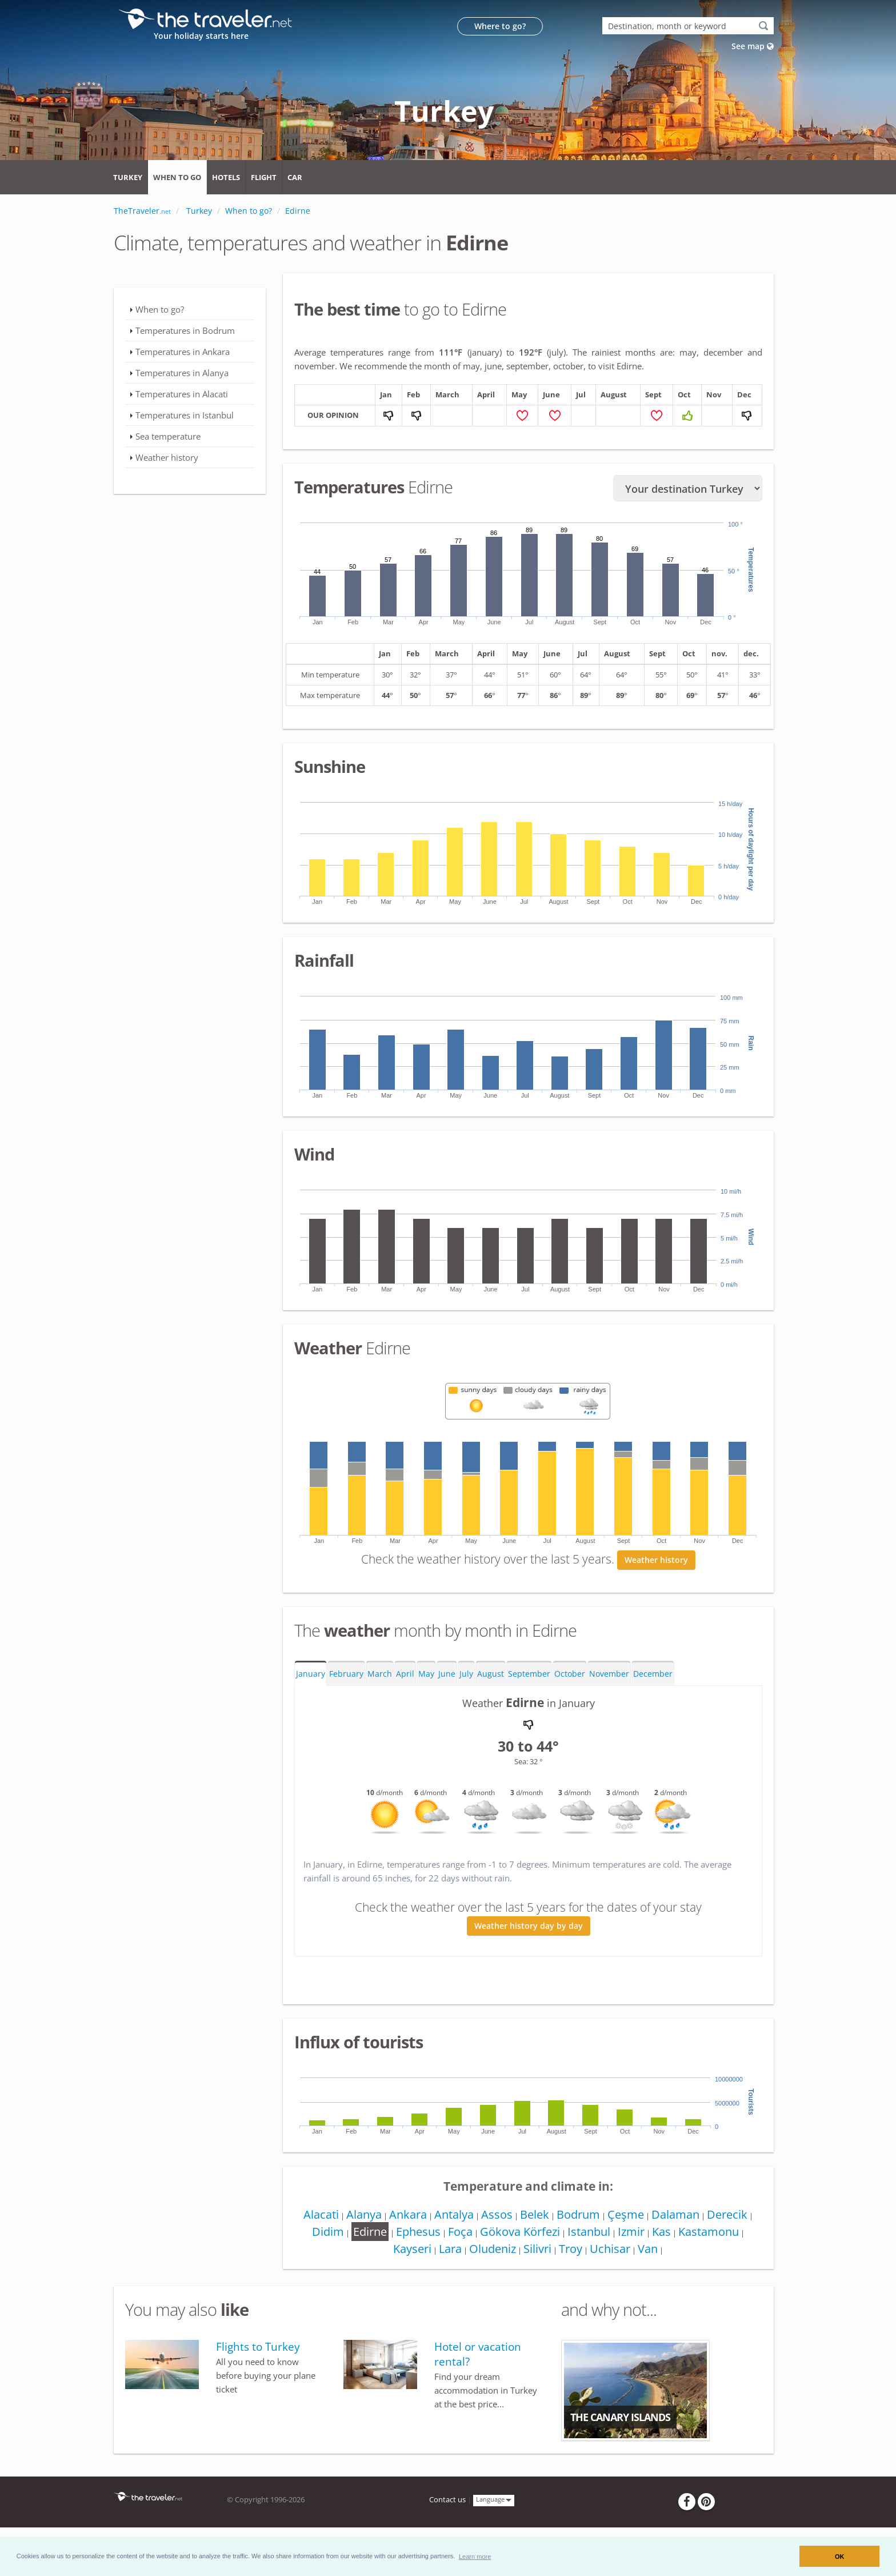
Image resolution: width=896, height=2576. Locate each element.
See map (752, 46)
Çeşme (629, 2217)
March (379, 1676)
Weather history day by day (528, 1928)
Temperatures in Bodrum (185, 330)
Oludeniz (490, 2251)
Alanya (357, 2217)
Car (294, 177)
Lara (446, 2251)
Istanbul (590, 2234)
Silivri (537, 2251)
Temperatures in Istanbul (184, 415)
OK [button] (840, 2556)
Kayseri (406, 2251)
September (529, 1676)
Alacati (313, 2217)
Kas (666, 2234)
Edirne (364, 2234)
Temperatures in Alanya (182, 372)
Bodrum (580, 2217)
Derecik (734, 2217)
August (490, 1676)
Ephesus (414, 2234)
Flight (264, 177)
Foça (458, 2234)
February (346, 1676)
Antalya (451, 2217)
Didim (321, 2234)
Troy (571, 2251)
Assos (495, 2217)
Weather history (656, 1562)
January (310, 1676)
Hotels (226, 177)
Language (493, 2502)
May (426, 1676)
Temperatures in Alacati (181, 394)
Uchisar (613, 2251)
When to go (177, 177)
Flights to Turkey (258, 2349)
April (405, 1676)
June (446, 1676)
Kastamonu (715, 2234)
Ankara (403, 2217)
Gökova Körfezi (519, 2234)
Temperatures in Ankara (182, 351)
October (569, 1676)
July (466, 1676)
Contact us (447, 2502)
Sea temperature (168, 436)
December (653, 1676)
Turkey (127, 177)
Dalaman (681, 2217)
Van (652, 2251)
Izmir (634, 2234)
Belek (535, 2217)
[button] (475, 2556)
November (609, 1676)
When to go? (159, 309)
